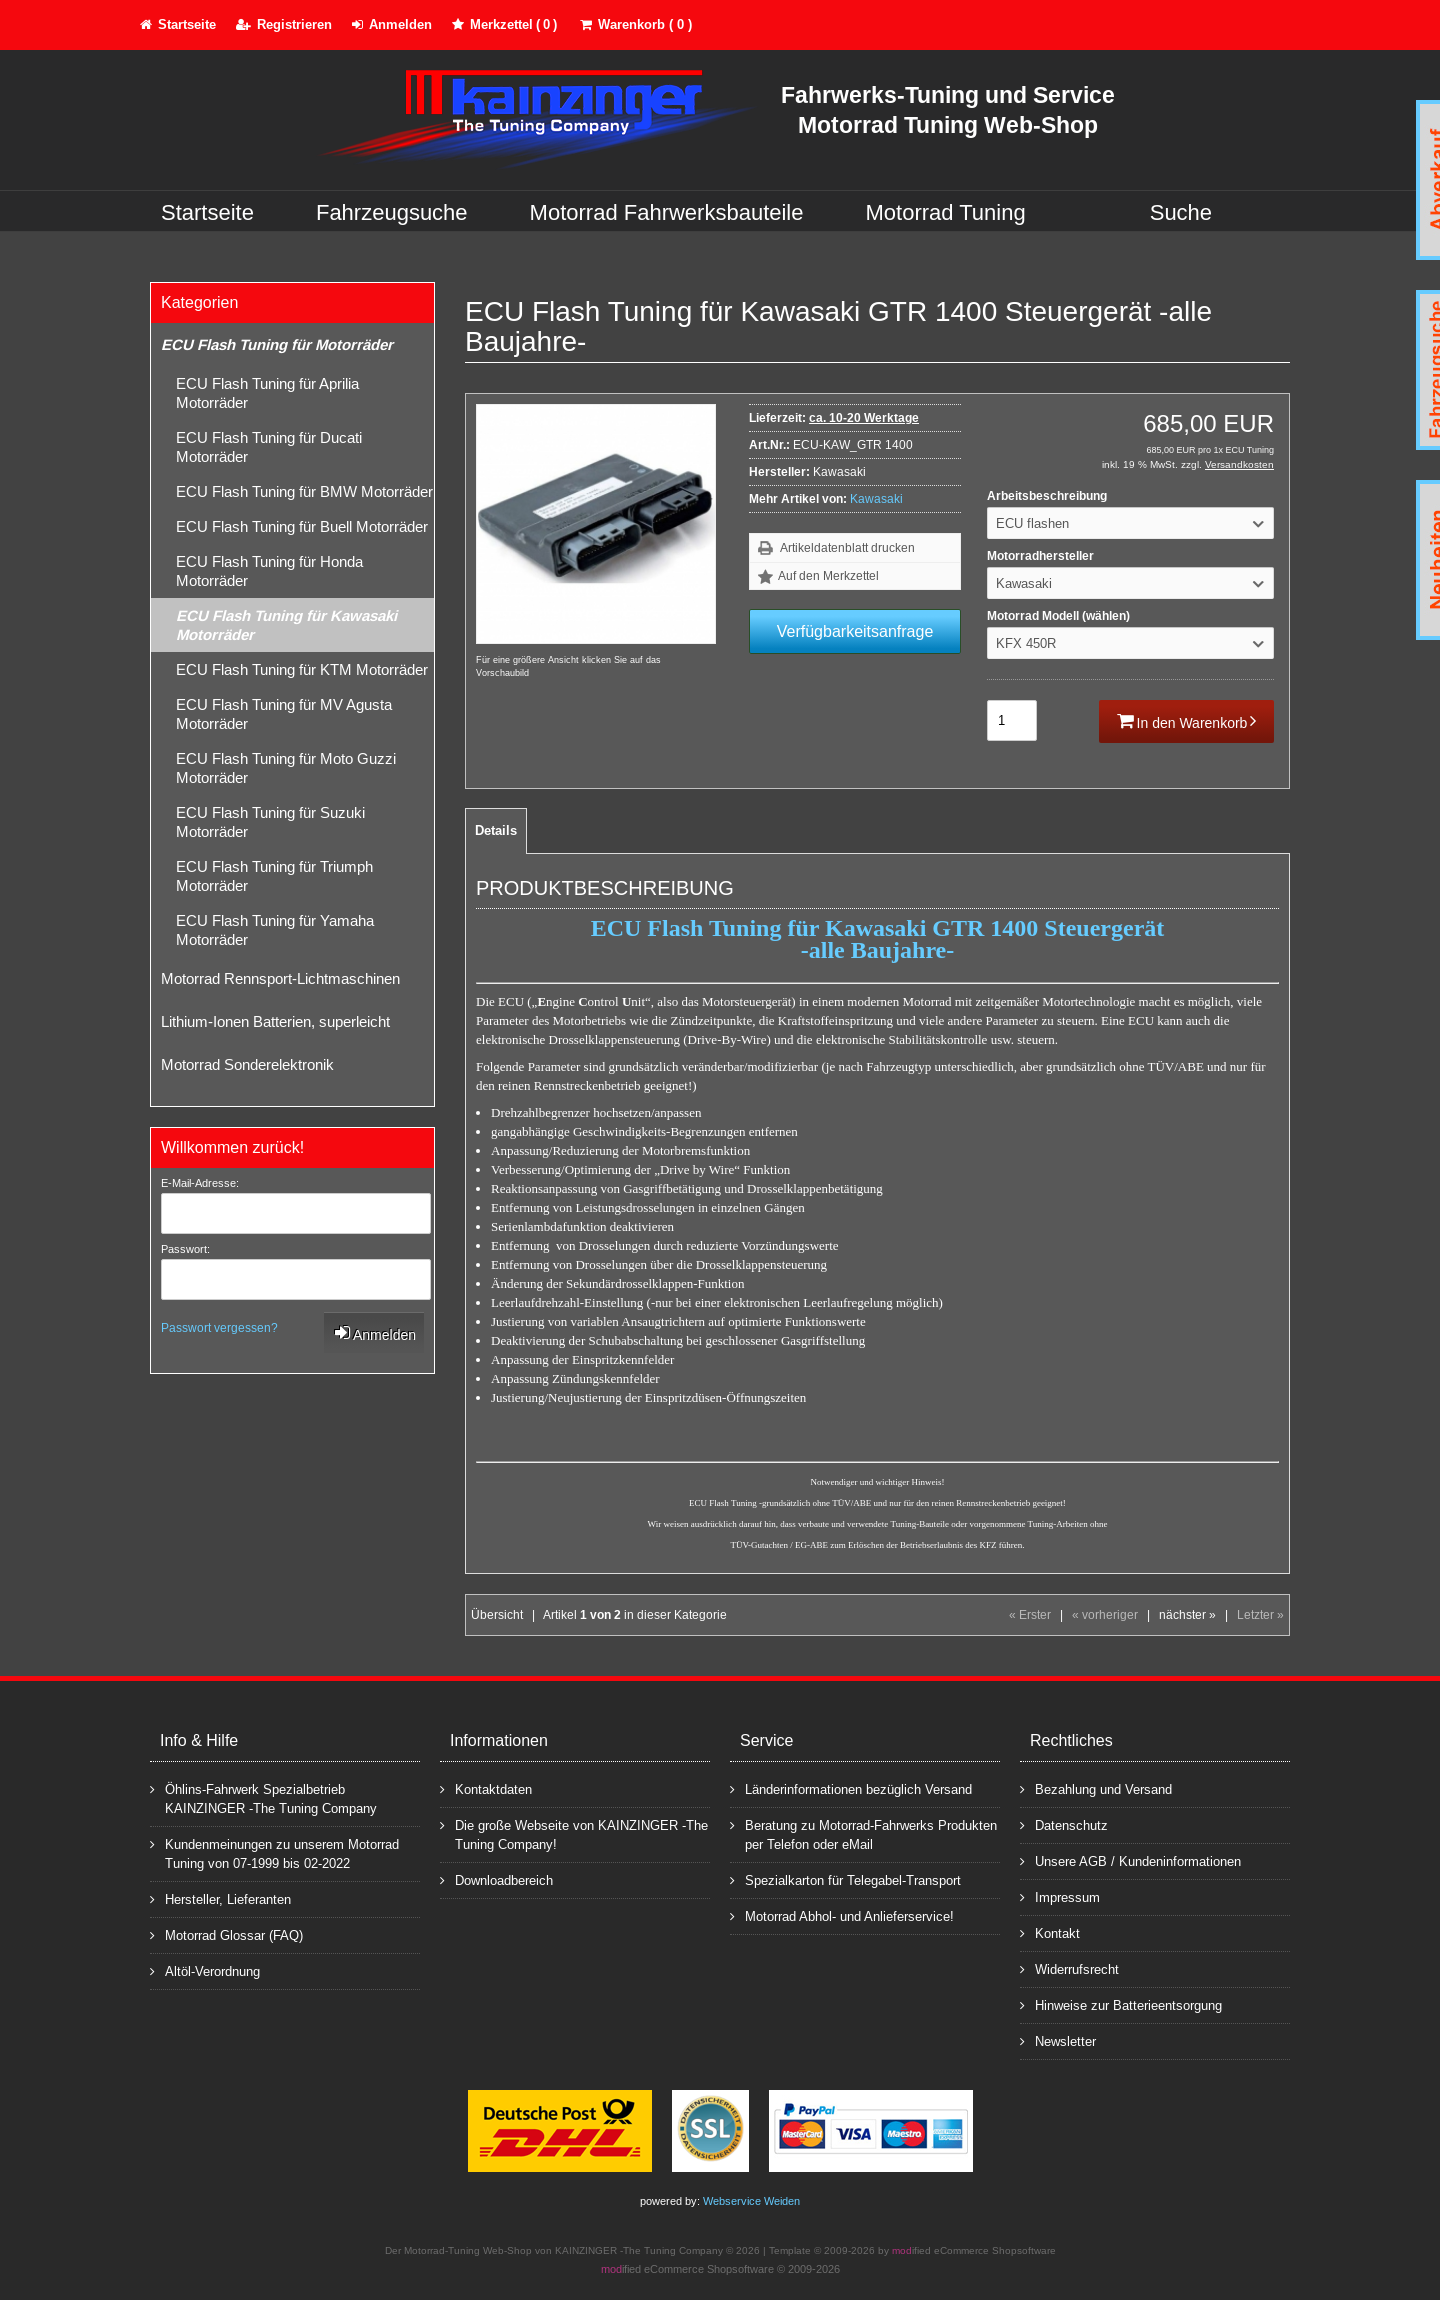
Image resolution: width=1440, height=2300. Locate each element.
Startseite (207, 212)
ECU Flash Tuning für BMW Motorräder (304, 491)
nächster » (1187, 1615)
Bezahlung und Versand (1096, 1788)
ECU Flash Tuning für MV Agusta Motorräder (284, 714)
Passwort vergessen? (219, 1328)
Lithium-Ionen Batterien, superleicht (275, 1021)
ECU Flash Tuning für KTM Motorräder (302, 669)
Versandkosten (1239, 464)
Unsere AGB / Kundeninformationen (1130, 1860)
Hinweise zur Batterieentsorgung (1121, 2004)
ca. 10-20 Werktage (864, 418)
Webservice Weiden (751, 2201)
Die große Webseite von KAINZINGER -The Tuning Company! (574, 1834)
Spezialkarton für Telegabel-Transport (845, 1879)
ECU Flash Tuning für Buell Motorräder (302, 526)
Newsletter (1058, 2040)
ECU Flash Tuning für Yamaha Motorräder (275, 930)
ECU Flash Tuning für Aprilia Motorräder (267, 393)
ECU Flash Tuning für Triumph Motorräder (274, 876)
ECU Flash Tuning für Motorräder (277, 344)
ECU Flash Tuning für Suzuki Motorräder (270, 822)
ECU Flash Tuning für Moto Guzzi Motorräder (286, 768)
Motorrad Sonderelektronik (247, 1064)
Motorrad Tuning (946, 212)
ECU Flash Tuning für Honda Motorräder (269, 571)
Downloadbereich (496, 1879)
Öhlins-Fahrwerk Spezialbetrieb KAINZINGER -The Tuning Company (263, 1798)
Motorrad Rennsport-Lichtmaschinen (280, 978)
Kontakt (1050, 1932)
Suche (1181, 212)
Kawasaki (876, 499)
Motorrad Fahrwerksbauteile (667, 212)
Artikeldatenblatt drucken (847, 548)
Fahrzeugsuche (392, 212)
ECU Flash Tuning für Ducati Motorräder (269, 447)
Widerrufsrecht (1069, 1968)
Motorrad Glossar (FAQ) (226, 1934)
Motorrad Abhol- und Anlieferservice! (842, 1915)
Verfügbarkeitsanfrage (855, 631)
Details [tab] (496, 830)
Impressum (1060, 1896)
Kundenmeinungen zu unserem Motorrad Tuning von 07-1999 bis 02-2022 (274, 1853)
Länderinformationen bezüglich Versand (851, 1788)
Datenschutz (1064, 1824)
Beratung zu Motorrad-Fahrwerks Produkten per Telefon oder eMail (863, 1834)
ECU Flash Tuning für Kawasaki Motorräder (286, 625)
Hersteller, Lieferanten (220, 1898)
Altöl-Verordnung (205, 1970)
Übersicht (497, 1615)
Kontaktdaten (486, 1788)
